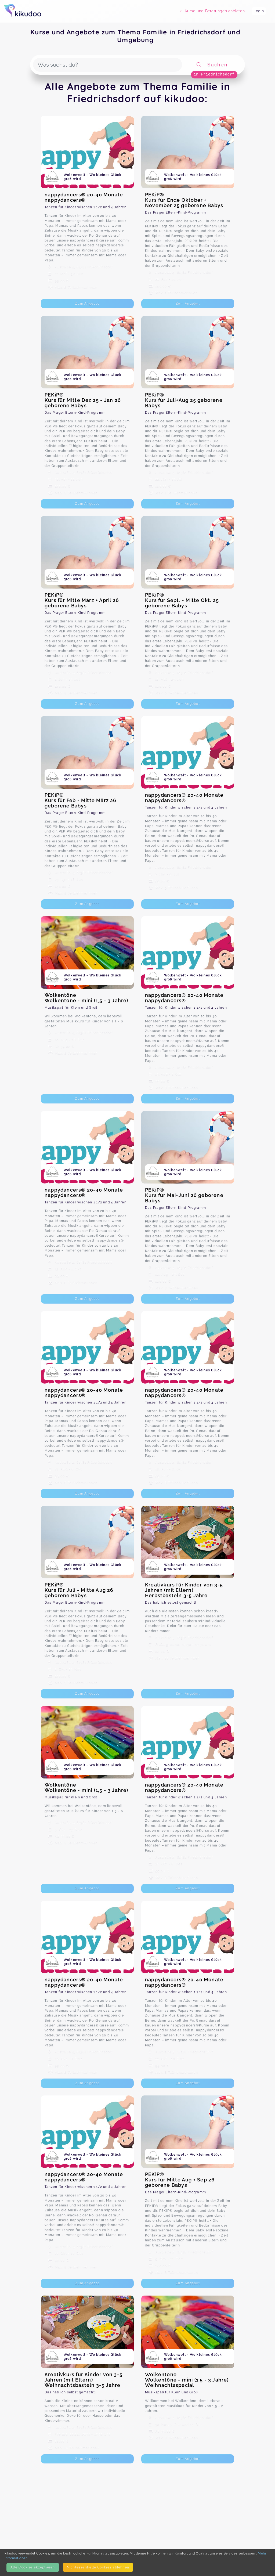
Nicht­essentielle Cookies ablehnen (98, 2567)
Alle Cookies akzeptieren (32, 2567)
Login (259, 11)
